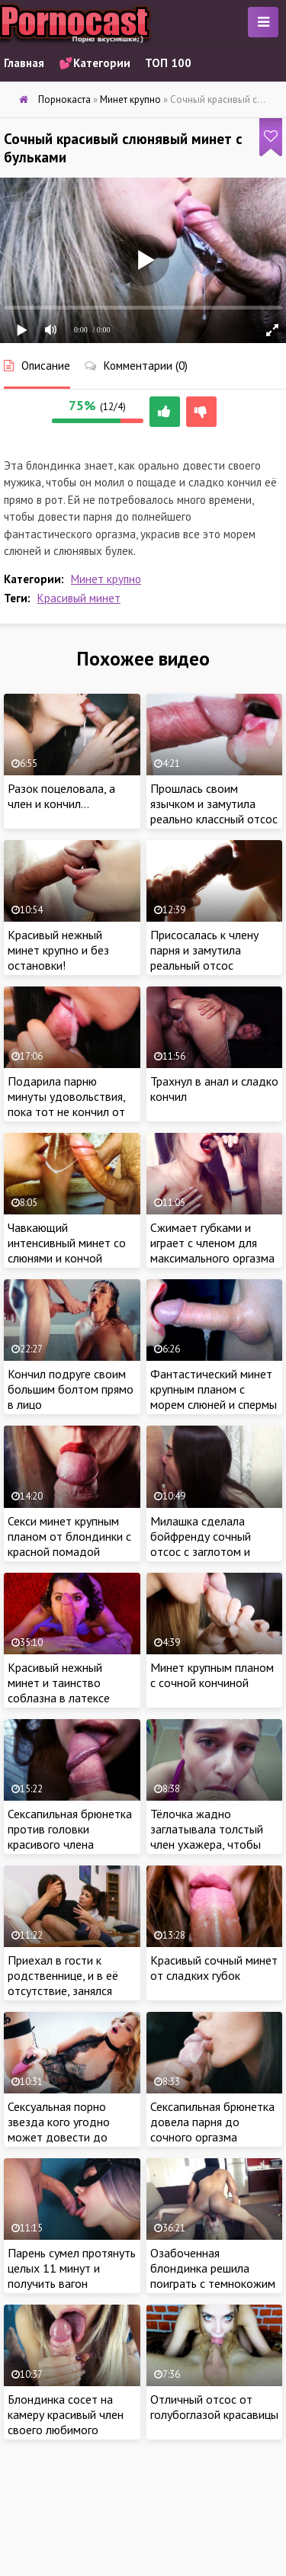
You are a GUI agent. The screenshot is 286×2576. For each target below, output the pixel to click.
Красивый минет (79, 598)
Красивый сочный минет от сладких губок (214, 1967)
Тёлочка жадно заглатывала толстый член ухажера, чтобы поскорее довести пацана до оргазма (206, 1844)
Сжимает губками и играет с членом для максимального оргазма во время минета (212, 1250)
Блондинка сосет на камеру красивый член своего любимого (66, 2414)
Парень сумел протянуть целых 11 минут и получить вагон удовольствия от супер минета (72, 2283)
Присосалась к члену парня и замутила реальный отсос (204, 950)
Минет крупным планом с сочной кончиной (212, 1675)
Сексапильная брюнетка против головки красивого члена (70, 1829)
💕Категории (94, 63)
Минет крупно (106, 579)
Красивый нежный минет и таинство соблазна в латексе (59, 1682)
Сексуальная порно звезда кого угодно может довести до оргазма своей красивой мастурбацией (71, 2137)
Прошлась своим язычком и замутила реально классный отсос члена (214, 811)
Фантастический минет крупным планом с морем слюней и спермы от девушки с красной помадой (213, 1404)
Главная (24, 63)
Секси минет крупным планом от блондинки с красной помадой (69, 1536)
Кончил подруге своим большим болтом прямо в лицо (70, 1389)
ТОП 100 (168, 63)
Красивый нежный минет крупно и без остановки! (58, 950)
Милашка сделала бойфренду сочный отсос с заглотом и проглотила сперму (200, 1543)
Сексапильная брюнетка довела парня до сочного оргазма (212, 2122)
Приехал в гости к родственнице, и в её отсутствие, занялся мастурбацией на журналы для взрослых (68, 1990)
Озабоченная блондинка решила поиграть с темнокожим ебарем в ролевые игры (212, 2275)
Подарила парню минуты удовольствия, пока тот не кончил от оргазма (66, 1103)
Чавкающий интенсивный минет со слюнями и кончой (67, 1243)
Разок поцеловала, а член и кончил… (61, 796)
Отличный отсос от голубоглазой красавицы (214, 2407)
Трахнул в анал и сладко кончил (214, 1088)
